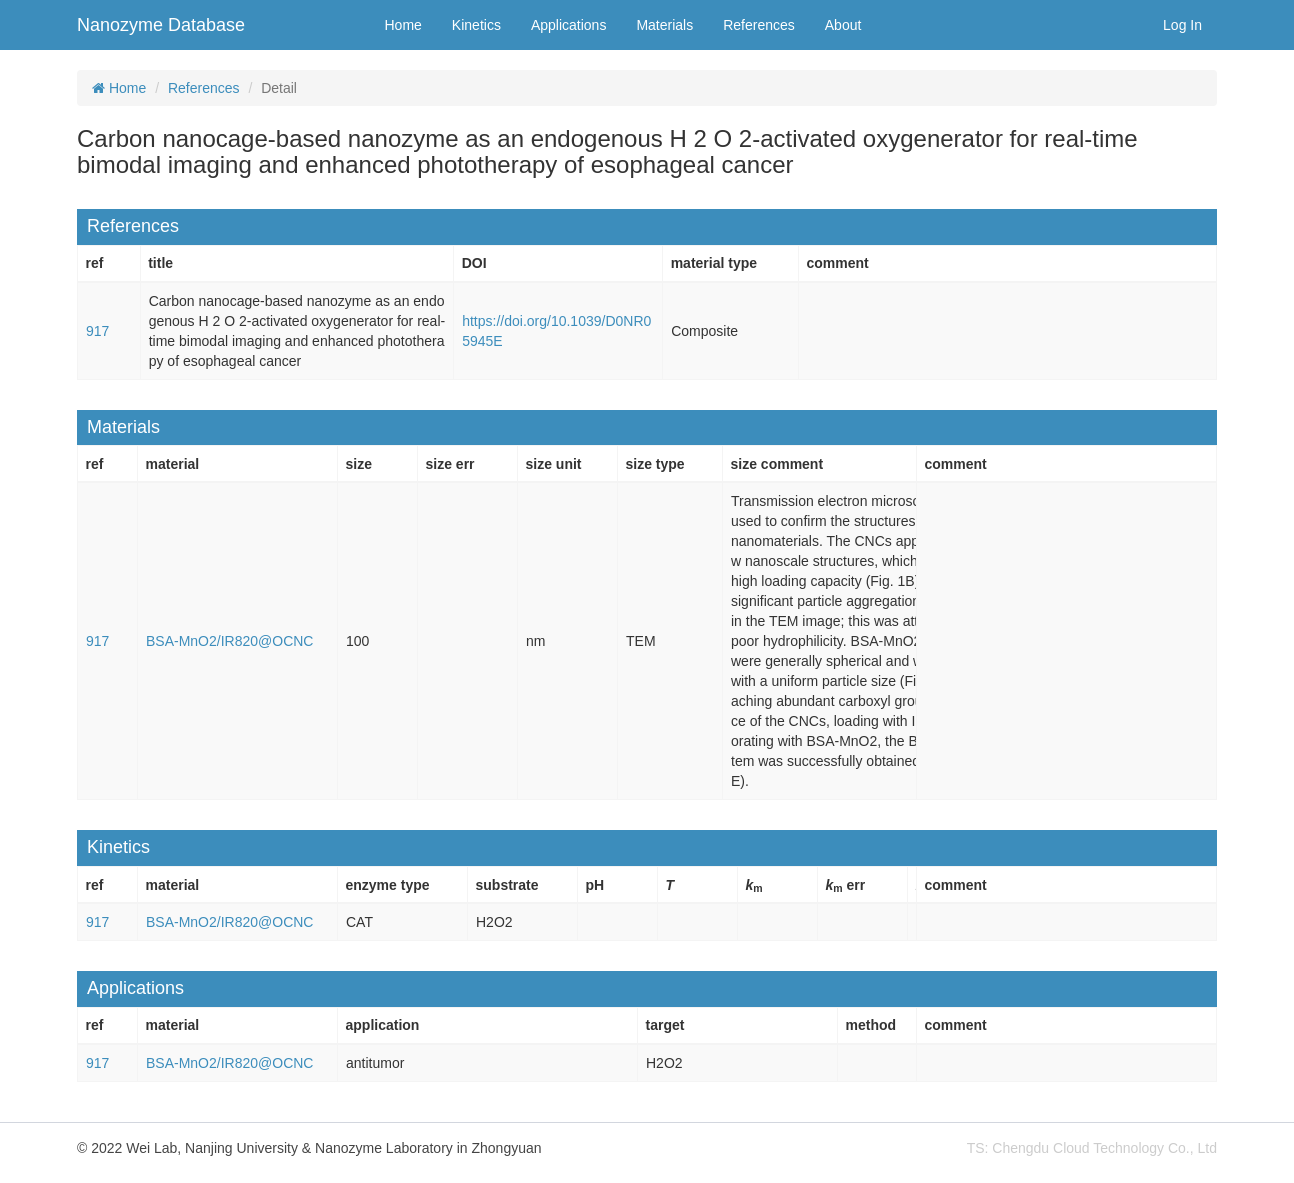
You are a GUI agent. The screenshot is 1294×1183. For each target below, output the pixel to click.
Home (403, 25)
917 (97, 331)
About (843, 25)
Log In (1182, 25)
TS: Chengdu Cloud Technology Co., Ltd (1092, 1148)
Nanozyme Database (161, 25)
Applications (569, 25)
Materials (664, 25)
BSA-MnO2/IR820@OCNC (229, 641)
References (759, 25)
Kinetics (476, 25)
